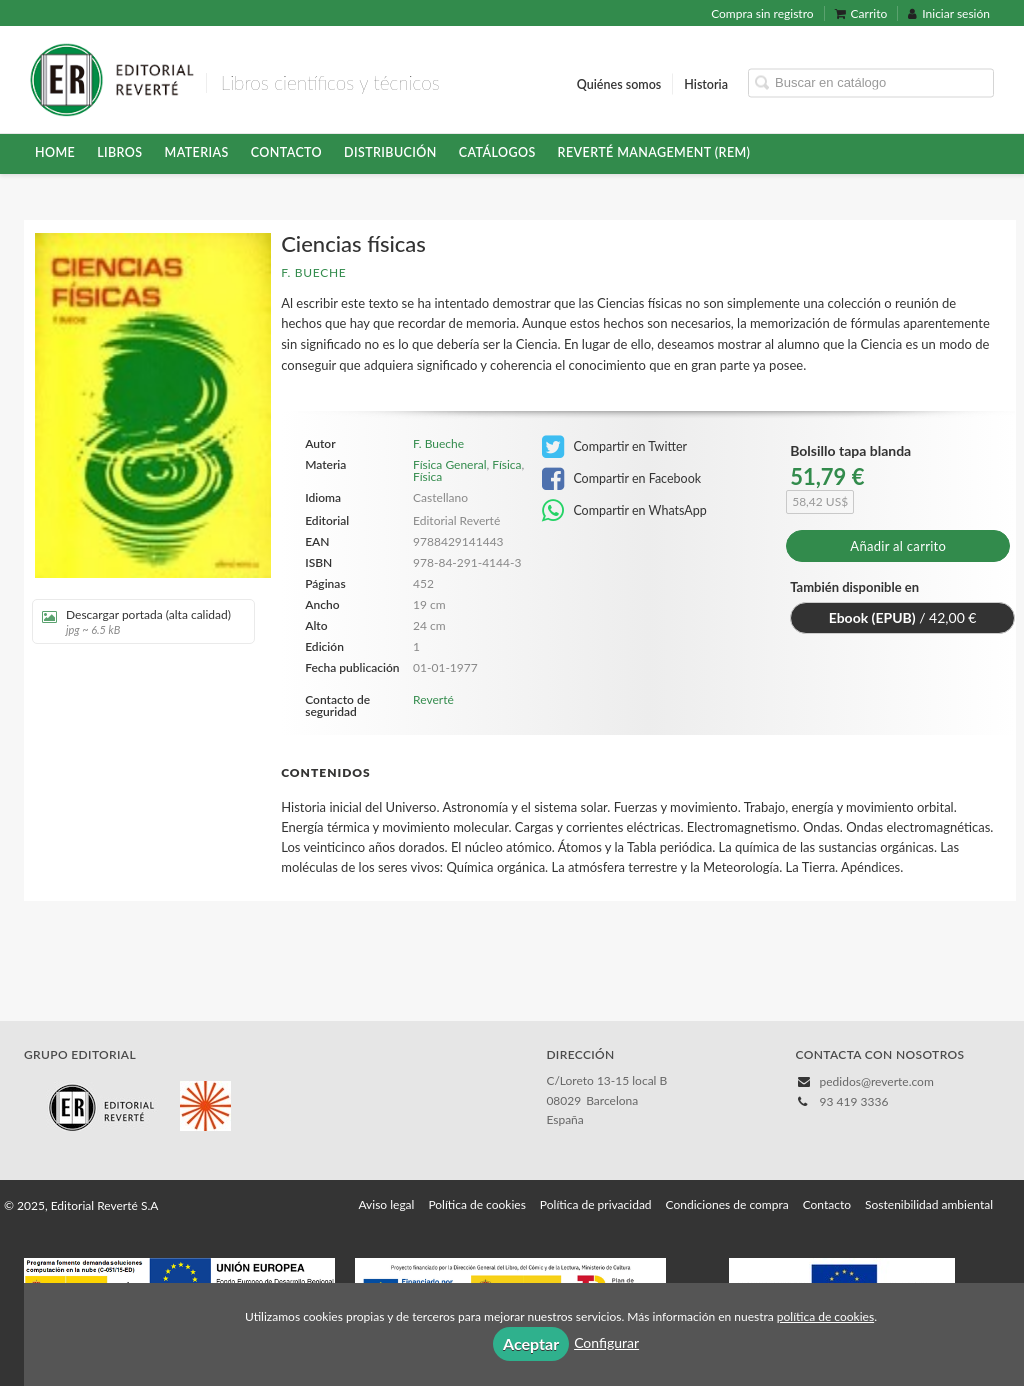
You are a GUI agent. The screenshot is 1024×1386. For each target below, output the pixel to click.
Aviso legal (386, 1204)
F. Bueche (313, 272)
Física (506, 464)
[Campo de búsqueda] (871, 82)
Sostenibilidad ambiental (929, 1204)
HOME (55, 152)
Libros (119, 152)
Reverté (433, 699)
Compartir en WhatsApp (624, 511)
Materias (197, 152)
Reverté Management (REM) (654, 152)
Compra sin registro (762, 13)
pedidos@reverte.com (877, 1081)
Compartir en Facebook (621, 479)
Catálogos (497, 152)
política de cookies (825, 1316)
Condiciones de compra (727, 1204)
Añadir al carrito (898, 546)
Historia (706, 83)
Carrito (861, 13)
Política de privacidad (596, 1204)
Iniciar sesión (949, 13)
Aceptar (531, 1343)
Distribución (390, 152)
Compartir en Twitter (614, 447)
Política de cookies (476, 1204)
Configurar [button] (606, 1342)
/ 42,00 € (903, 617)
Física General (449, 464)
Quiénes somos (619, 83)
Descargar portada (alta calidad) (136, 621)
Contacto (286, 152)
